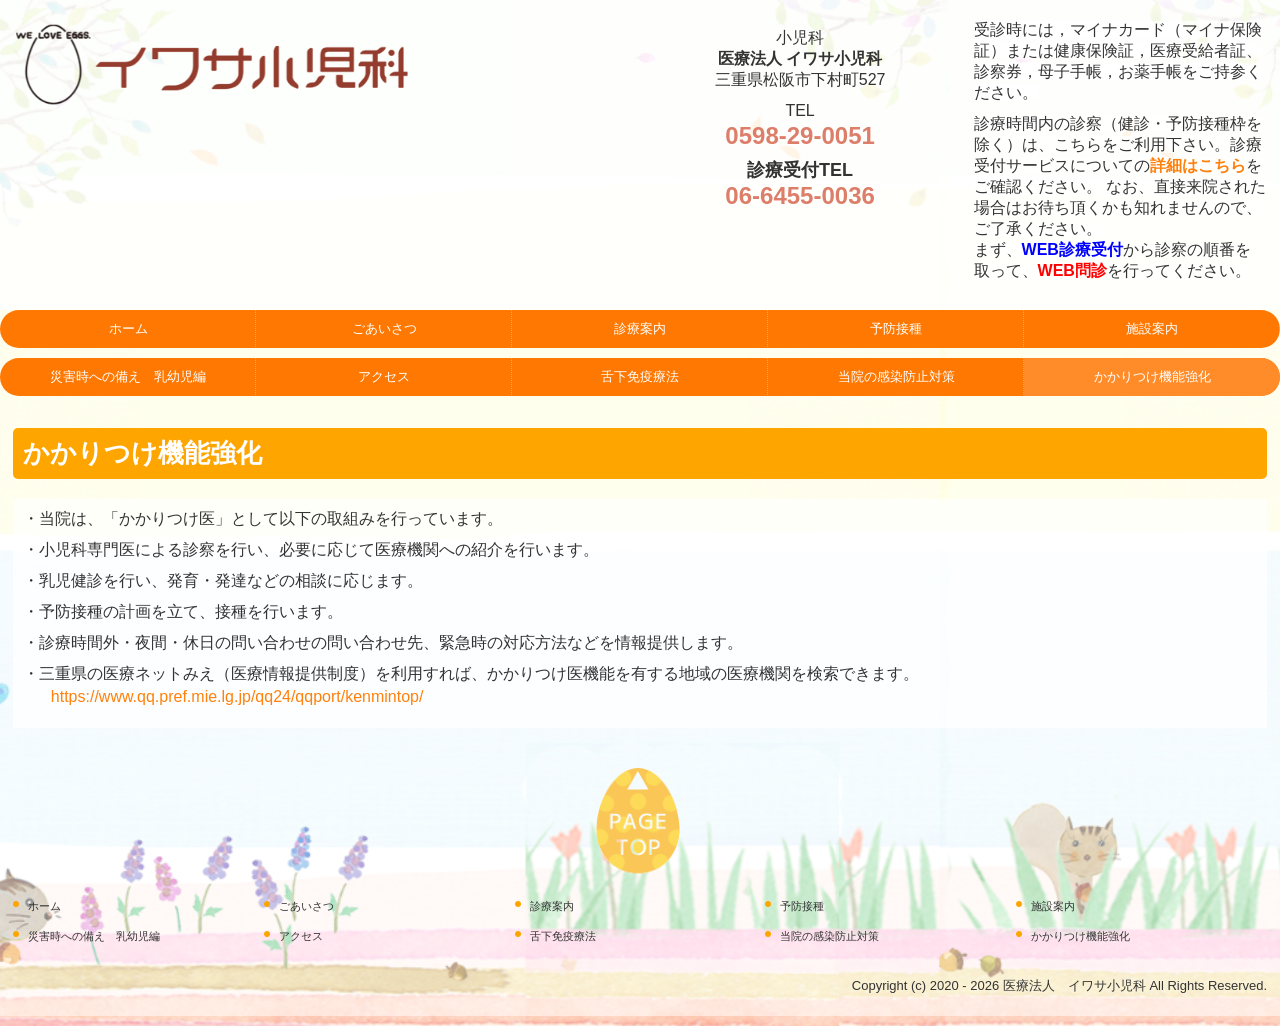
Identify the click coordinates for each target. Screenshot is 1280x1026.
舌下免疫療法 (640, 376)
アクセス (384, 376)
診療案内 (640, 328)
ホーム (128, 328)
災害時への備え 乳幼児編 (128, 376)
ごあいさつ (384, 328)
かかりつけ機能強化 (1152, 376)
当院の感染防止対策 (896, 376)
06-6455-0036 (799, 195)
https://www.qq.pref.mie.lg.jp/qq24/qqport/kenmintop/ (237, 696)
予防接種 (896, 328)
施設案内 (1152, 328)
